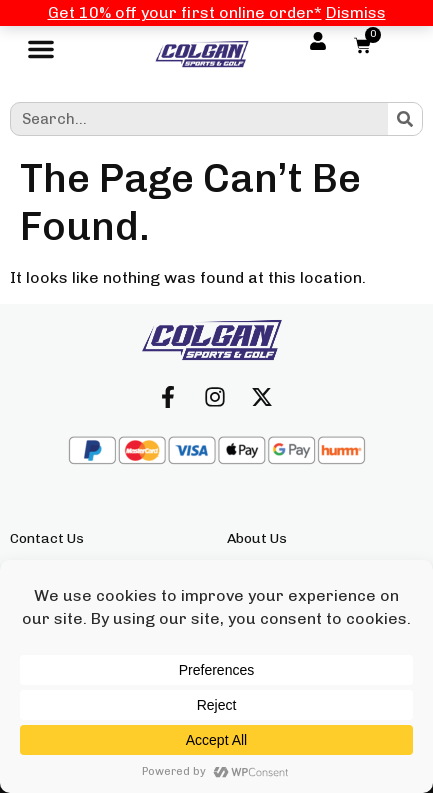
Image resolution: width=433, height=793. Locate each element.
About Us (257, 538)
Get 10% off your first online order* (185, 12)
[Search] (405, 119)
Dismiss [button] (356, 12)
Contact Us (47, 538)
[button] (41, 54)
